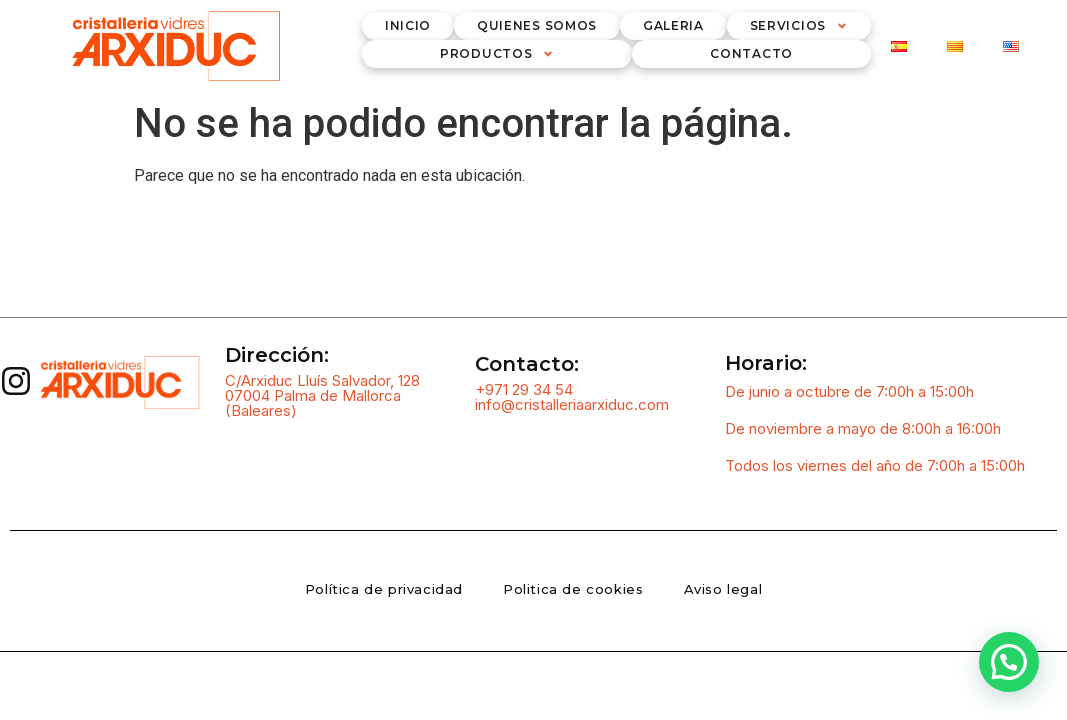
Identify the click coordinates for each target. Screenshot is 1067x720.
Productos (497, 54)
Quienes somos (537, 25)
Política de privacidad (384, 589)
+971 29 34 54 (524, 389)
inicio (408, 25)
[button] (1009, 662)
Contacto (751, 53)
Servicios (799, 26)
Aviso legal (723, 589)
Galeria (673, 25)
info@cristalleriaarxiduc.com (572, 404)
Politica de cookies (573, 589)
